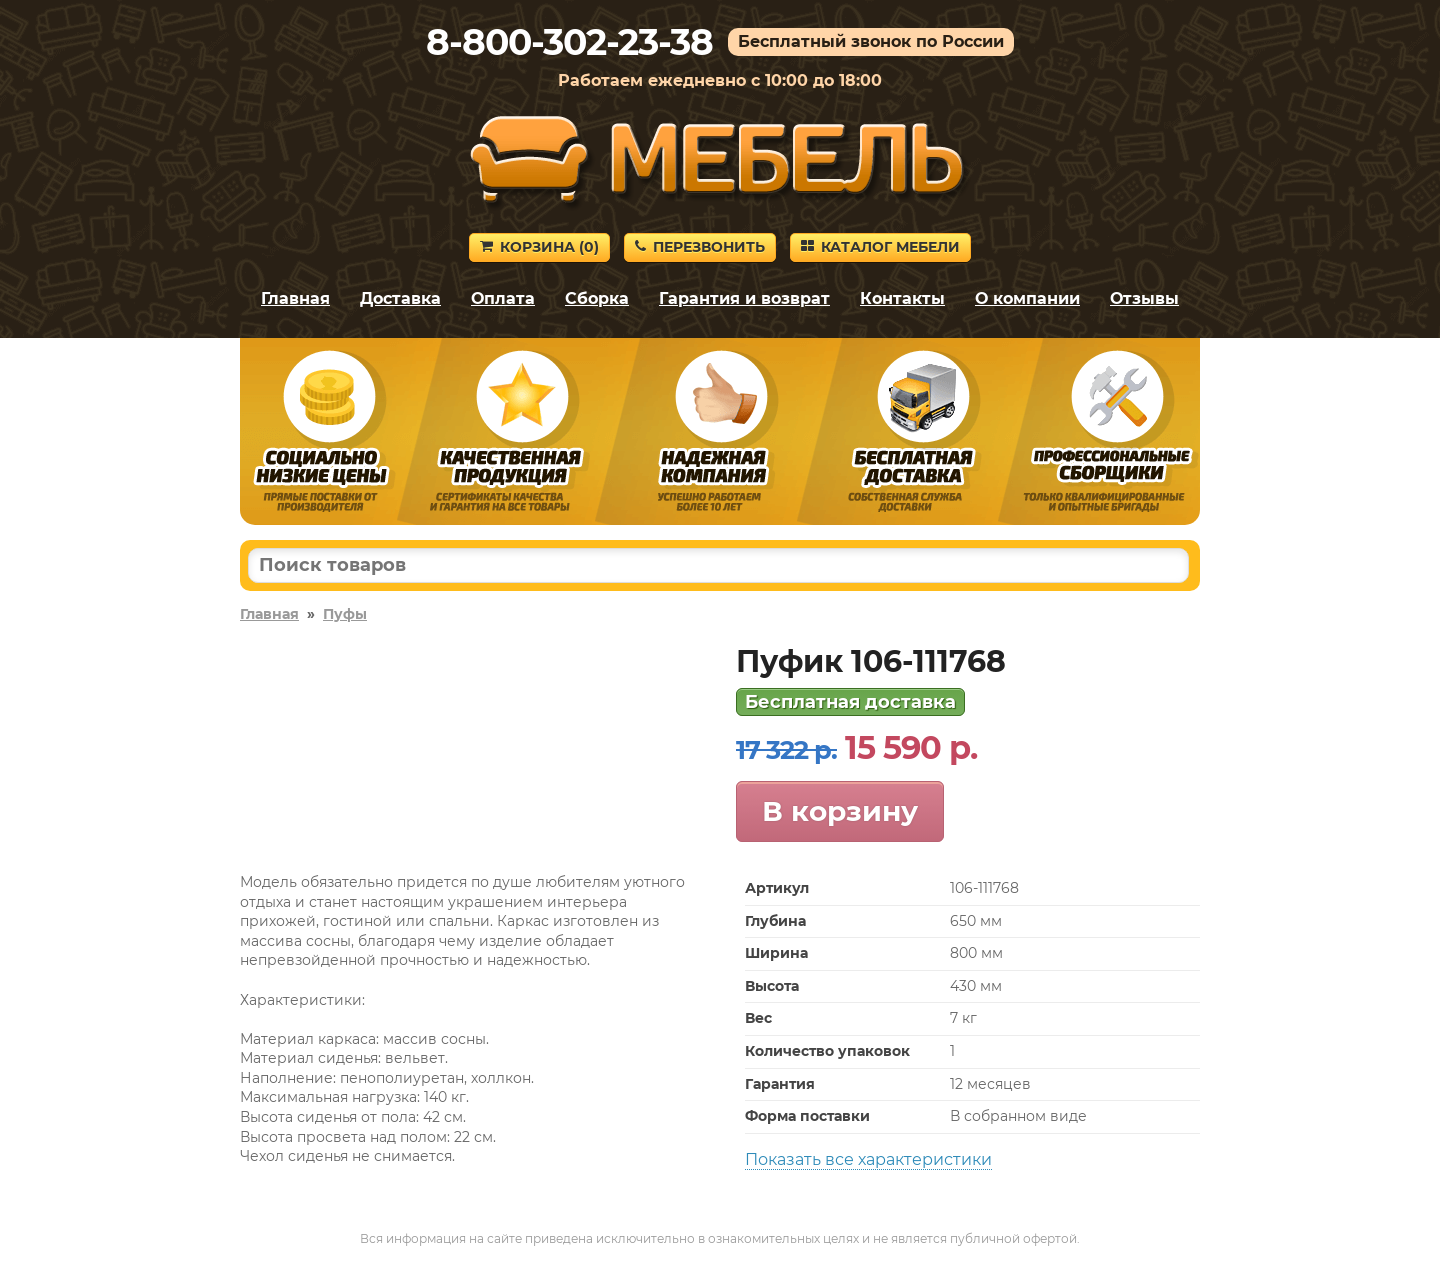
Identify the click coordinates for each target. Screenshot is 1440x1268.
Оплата (503, 298)
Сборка (597, 298)
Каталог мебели (880, 247)
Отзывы (1144, 298)
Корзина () (539, 247)
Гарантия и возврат (744, 298)
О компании (1027, 298)
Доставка (400, 298)
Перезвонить (700, 247)
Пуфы (345, 614)
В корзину (840, 811)
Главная (295, 298)
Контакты (902, 298)
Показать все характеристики (868, 1159)
